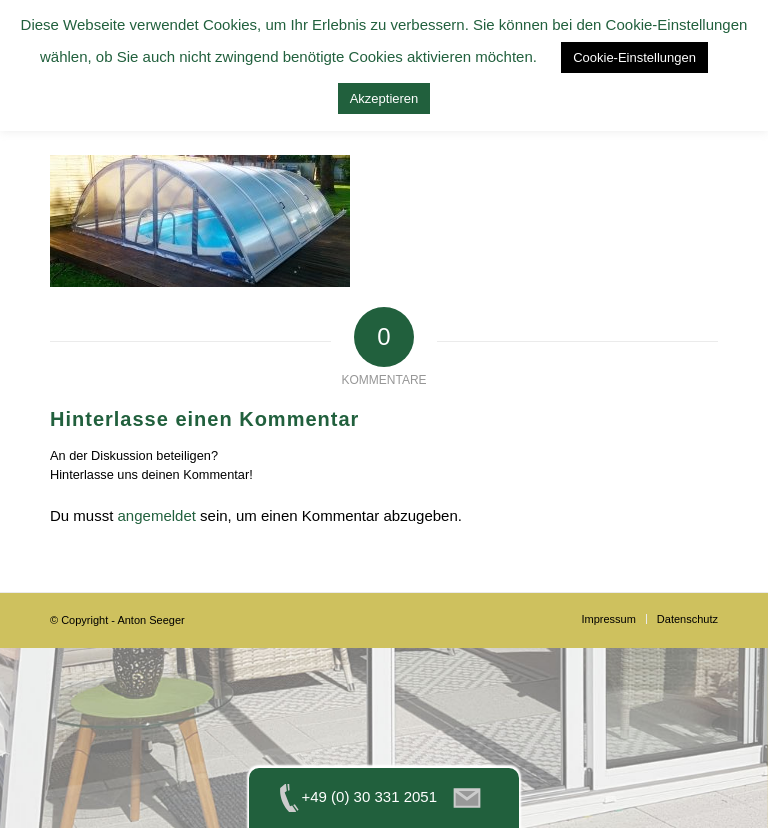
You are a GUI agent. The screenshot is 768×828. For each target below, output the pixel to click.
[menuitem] (608, 619)
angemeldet (157, 515)
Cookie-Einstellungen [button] (634, 57)
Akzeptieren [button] (384, 98)
